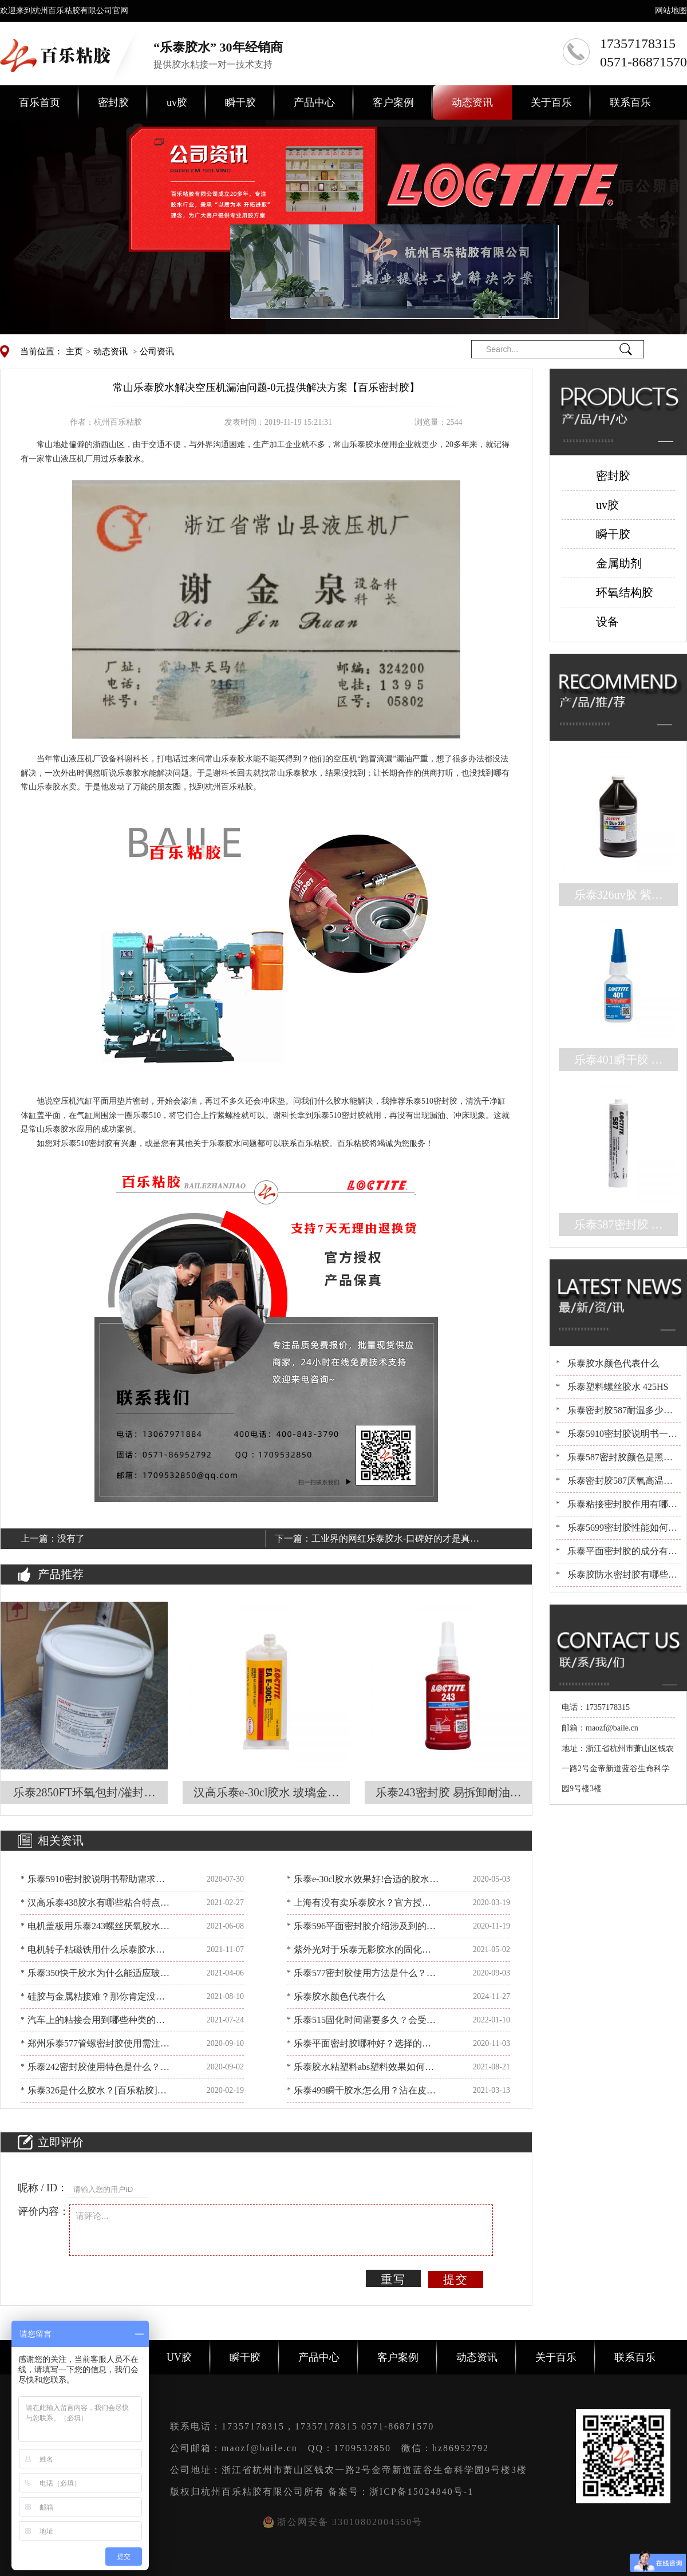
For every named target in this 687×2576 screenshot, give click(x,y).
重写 (393, 2279)
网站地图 (671, 10)
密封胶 (113, 102)
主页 (74, 351)
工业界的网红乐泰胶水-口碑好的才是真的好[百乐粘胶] (395, 1540)
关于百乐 (551, 102)
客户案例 (393, 102)
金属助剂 (619, 563)
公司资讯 (157, 351)
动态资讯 (472, 102)
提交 (455, 2279)
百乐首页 (39, 102)
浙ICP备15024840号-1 (421, 2491)
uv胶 (177, 102)
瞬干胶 (240, 102)
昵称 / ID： (43, 2188)
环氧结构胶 (624, 592)
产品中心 (314, 102)
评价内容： (43, 2211)
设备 (607, 621)
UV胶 (179, 2357)
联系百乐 (630, 102)
